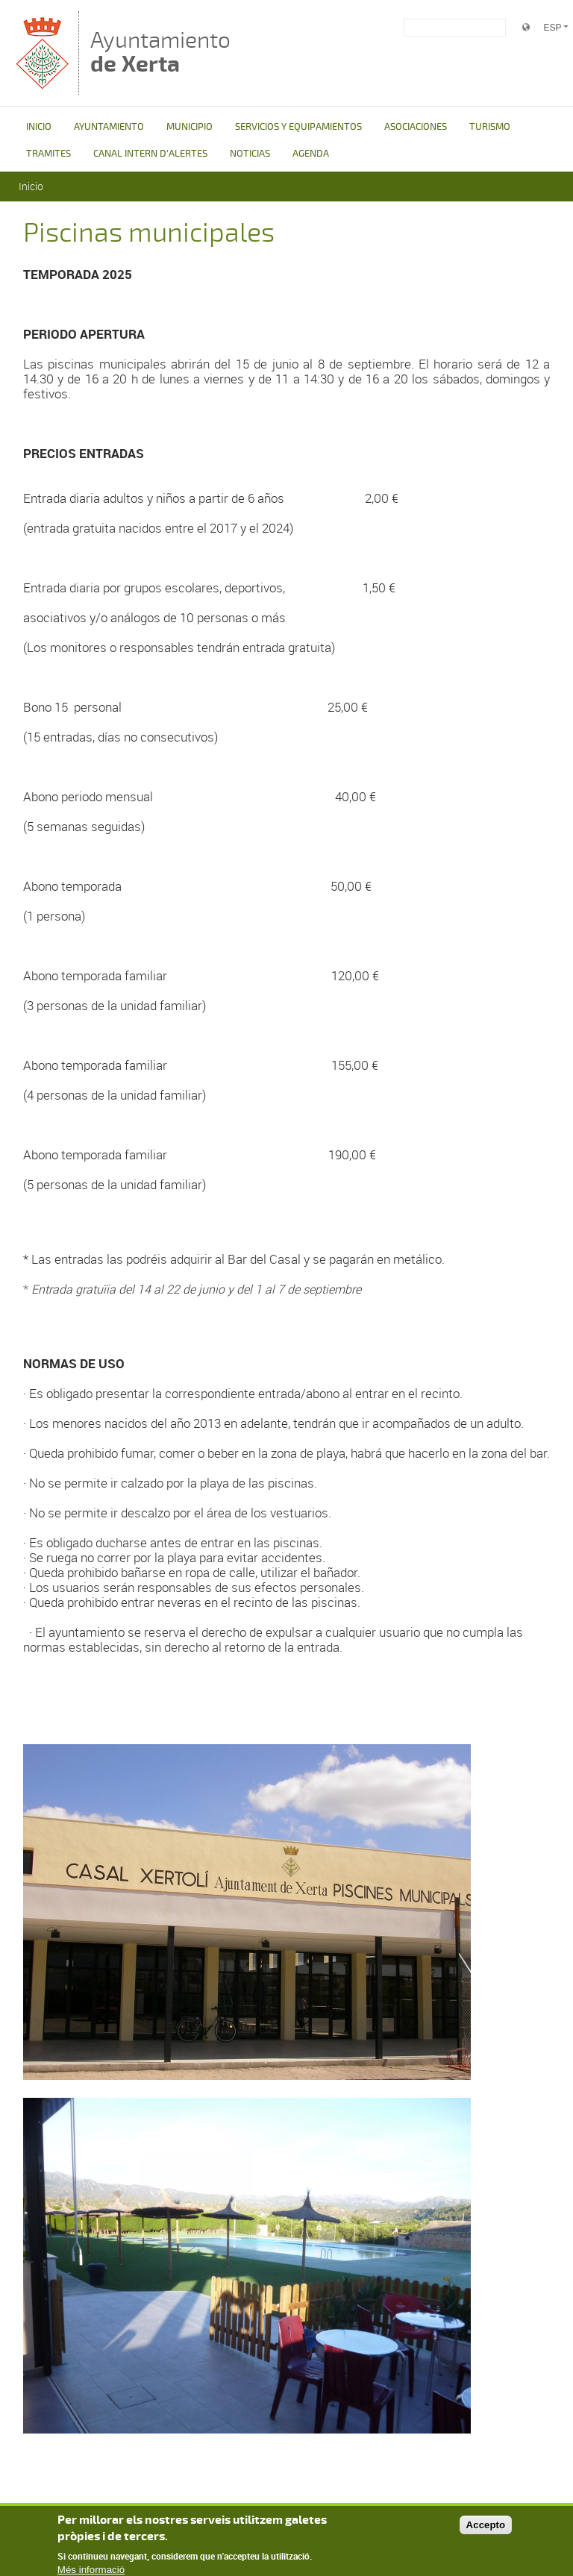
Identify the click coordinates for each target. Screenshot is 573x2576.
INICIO (38, 127)
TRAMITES (48, 154)
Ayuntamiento (160, 52)
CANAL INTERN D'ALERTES (150, 154)
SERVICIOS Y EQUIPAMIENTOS (298, 127)
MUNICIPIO (189, 127)
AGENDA (310, 154)
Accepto (486, 2528)
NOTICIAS (250, 154)
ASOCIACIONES (415, 127)
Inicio (31, 186)
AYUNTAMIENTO (109, 127)
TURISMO (489, 127)
